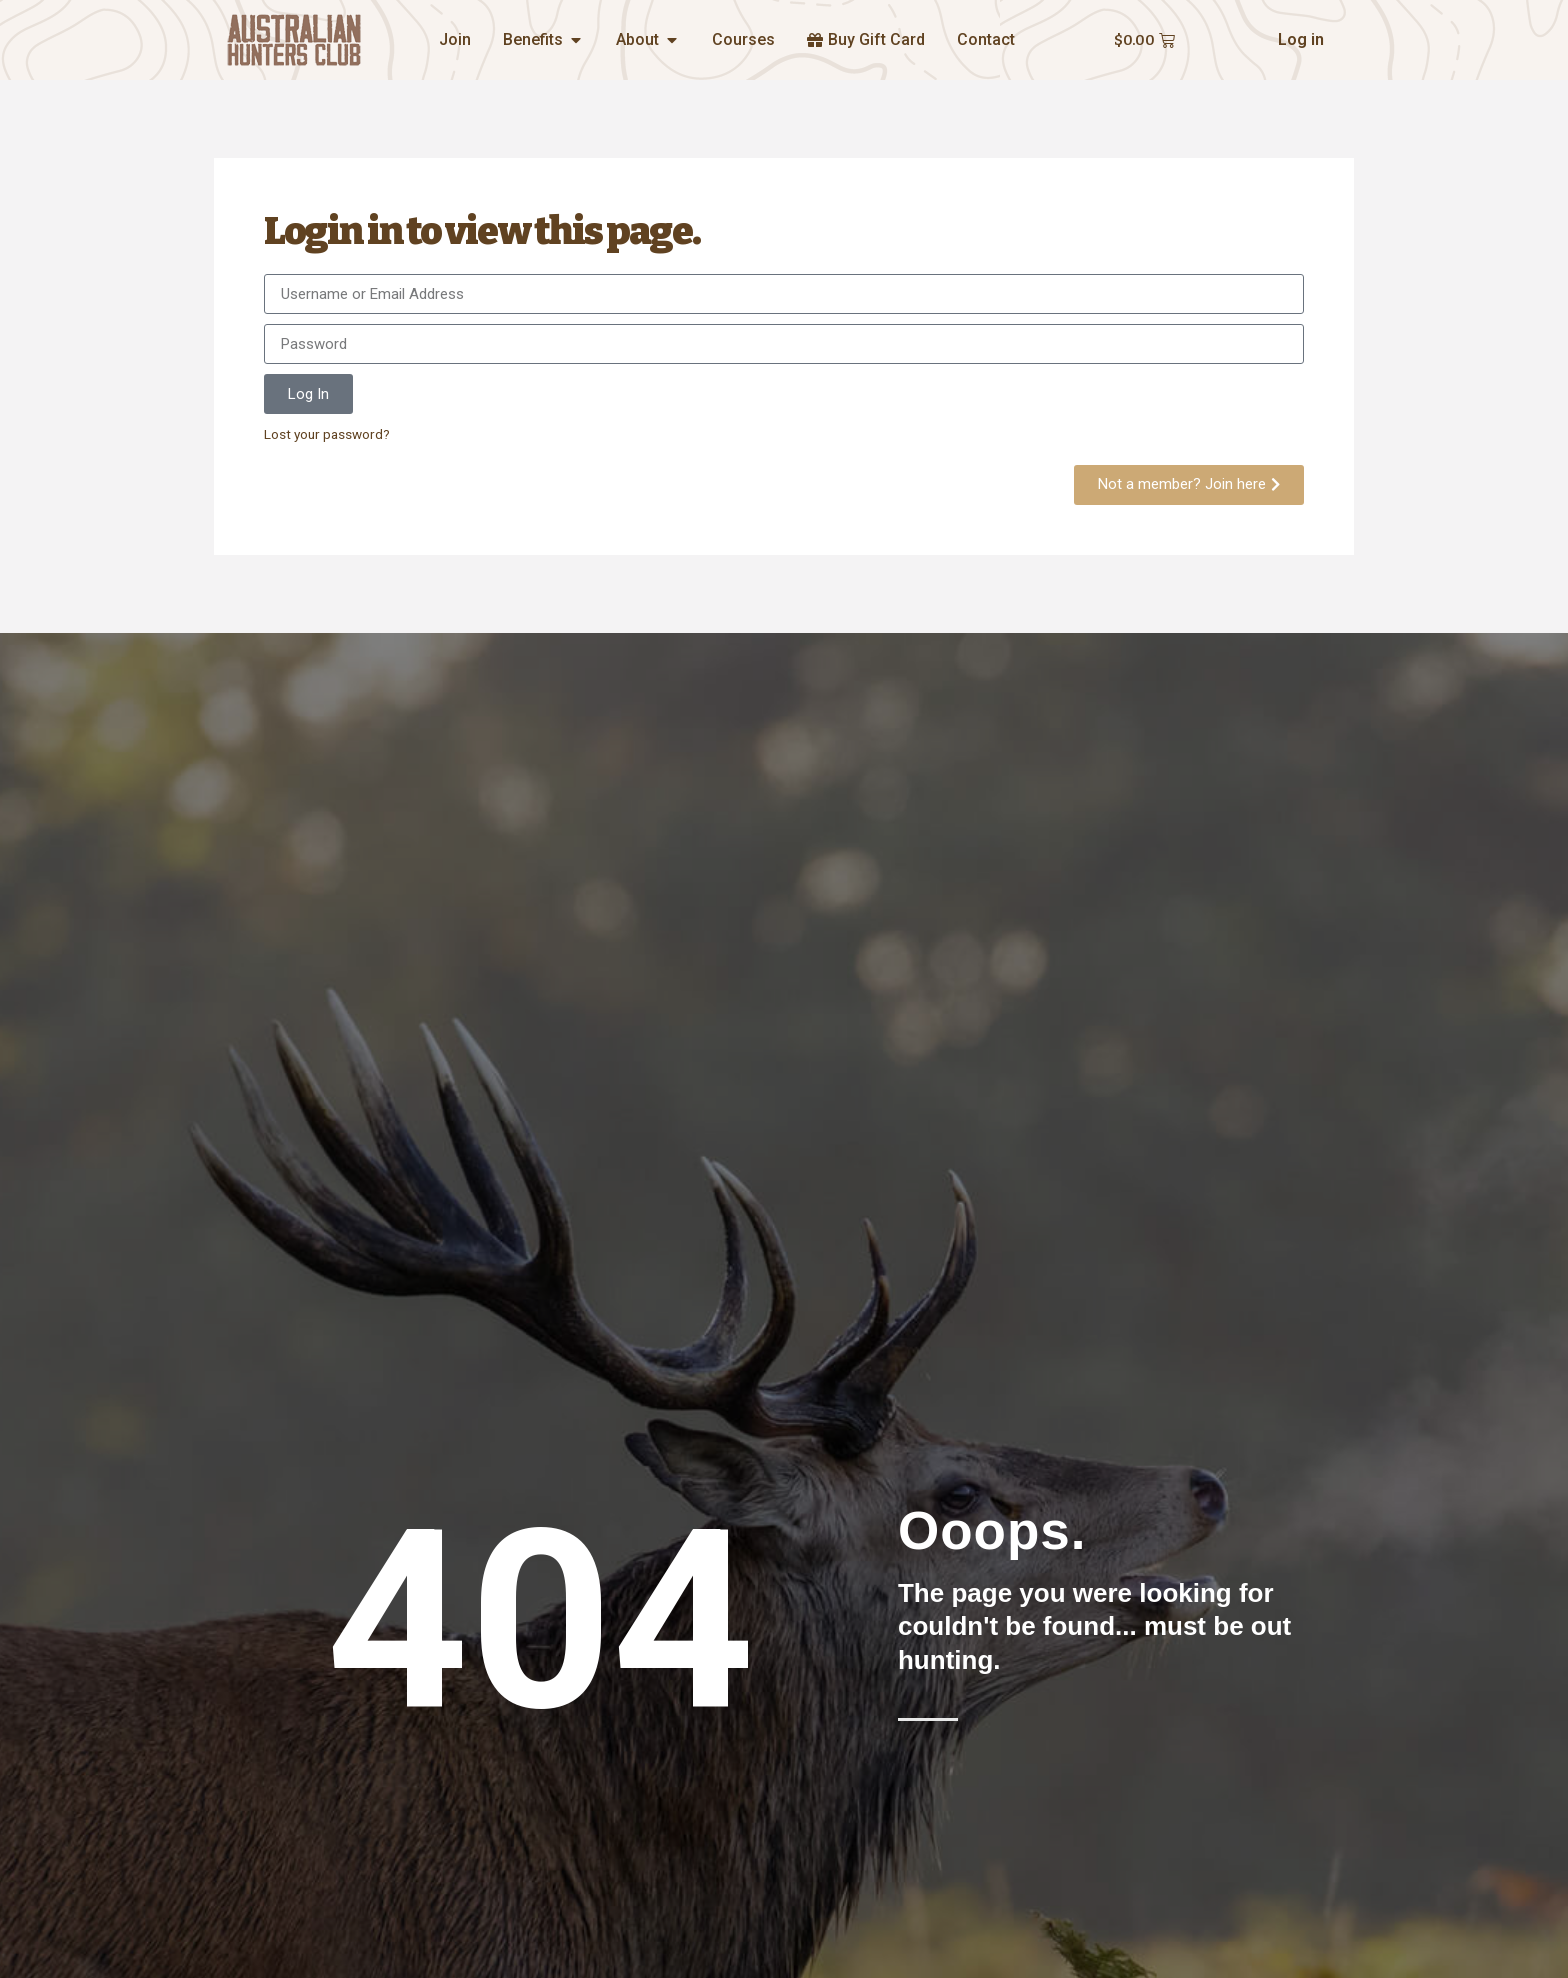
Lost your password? (327, 434)
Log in (1301, 39)
